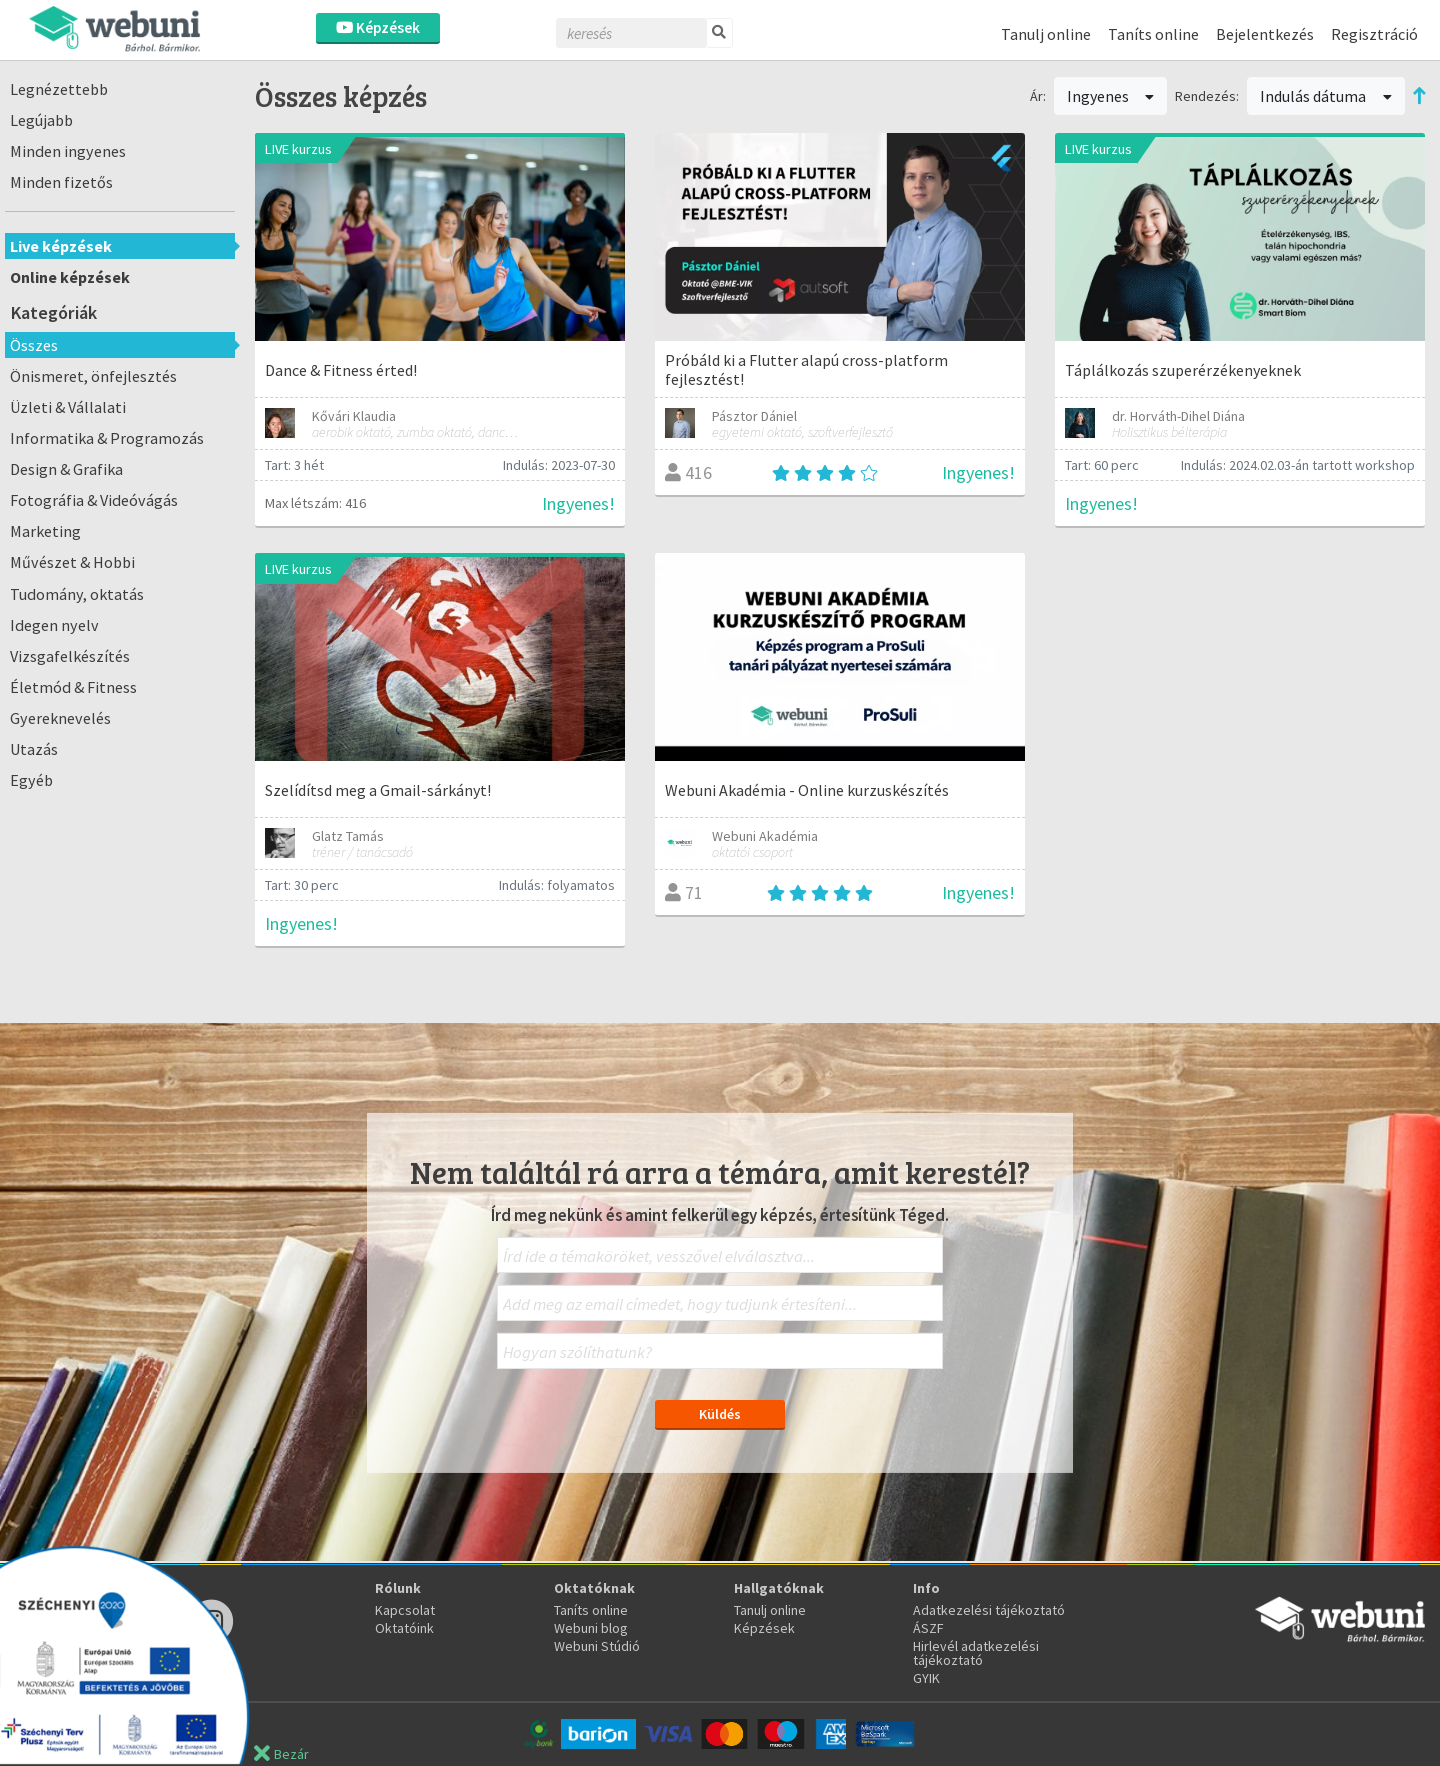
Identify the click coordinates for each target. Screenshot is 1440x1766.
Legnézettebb (59, 89)
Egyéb (31, 780)
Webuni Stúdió (597, 1646)
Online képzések (70, 277)
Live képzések (61, 246)
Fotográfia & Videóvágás (94, 500)
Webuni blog (591, 1628)
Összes (34, 345)
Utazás (34, 749)
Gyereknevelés (60, 718)
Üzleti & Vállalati (68, 407)
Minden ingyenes (68, 151)
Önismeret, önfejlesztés (93, 376)
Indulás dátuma (1326, 96)
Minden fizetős (61, 182)
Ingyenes (1111, 96)
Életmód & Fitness (73, 687)
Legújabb (41, 120)
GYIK (926, 1678)
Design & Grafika (66, 469)
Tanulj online (1046, 34)
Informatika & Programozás (107, 438)
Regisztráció (1374, 34)
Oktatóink (404, 1628)
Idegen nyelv (54, 625)
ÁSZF (928, 1628)
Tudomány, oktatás (77, 594)
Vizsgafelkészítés (70, 656)
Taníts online (1153, 34)
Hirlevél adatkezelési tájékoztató (976, 1653)
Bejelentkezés (1265, 34)
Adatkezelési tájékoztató (989, 1610)
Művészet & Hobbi (72, 562)
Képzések (378, 27)
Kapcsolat (405, 1610)
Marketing (45, 531)
